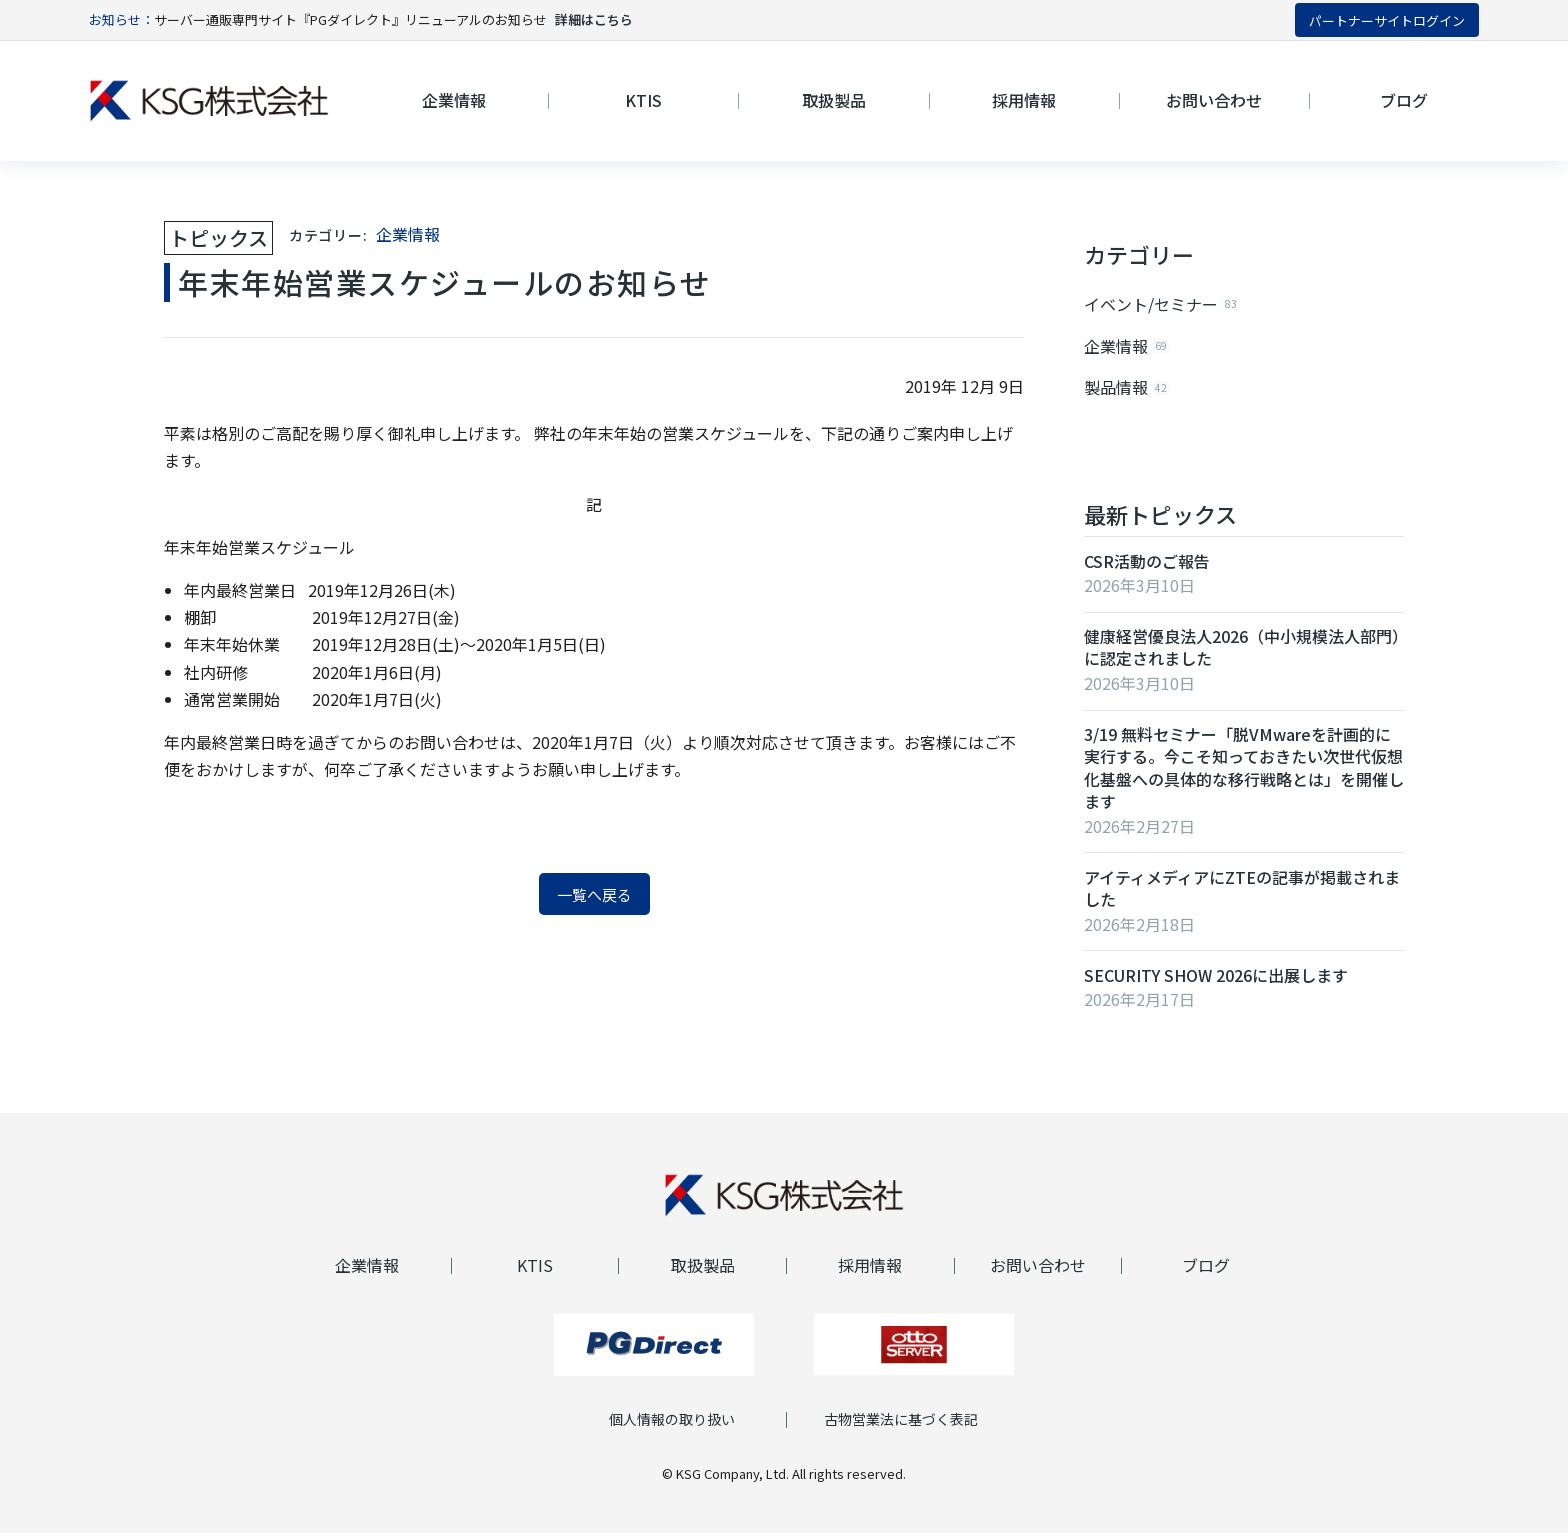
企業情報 (408, 234)
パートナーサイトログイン (1387, 20)
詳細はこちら (594, 19)
